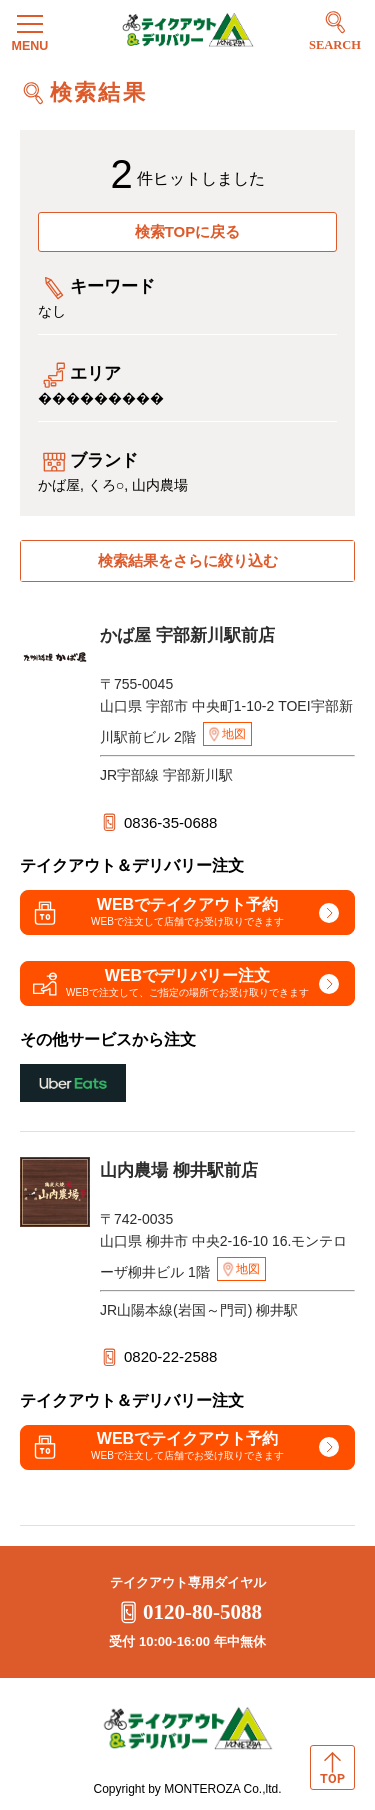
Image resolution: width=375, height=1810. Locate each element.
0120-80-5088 (187, 1612)
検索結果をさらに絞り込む (188, 560)
